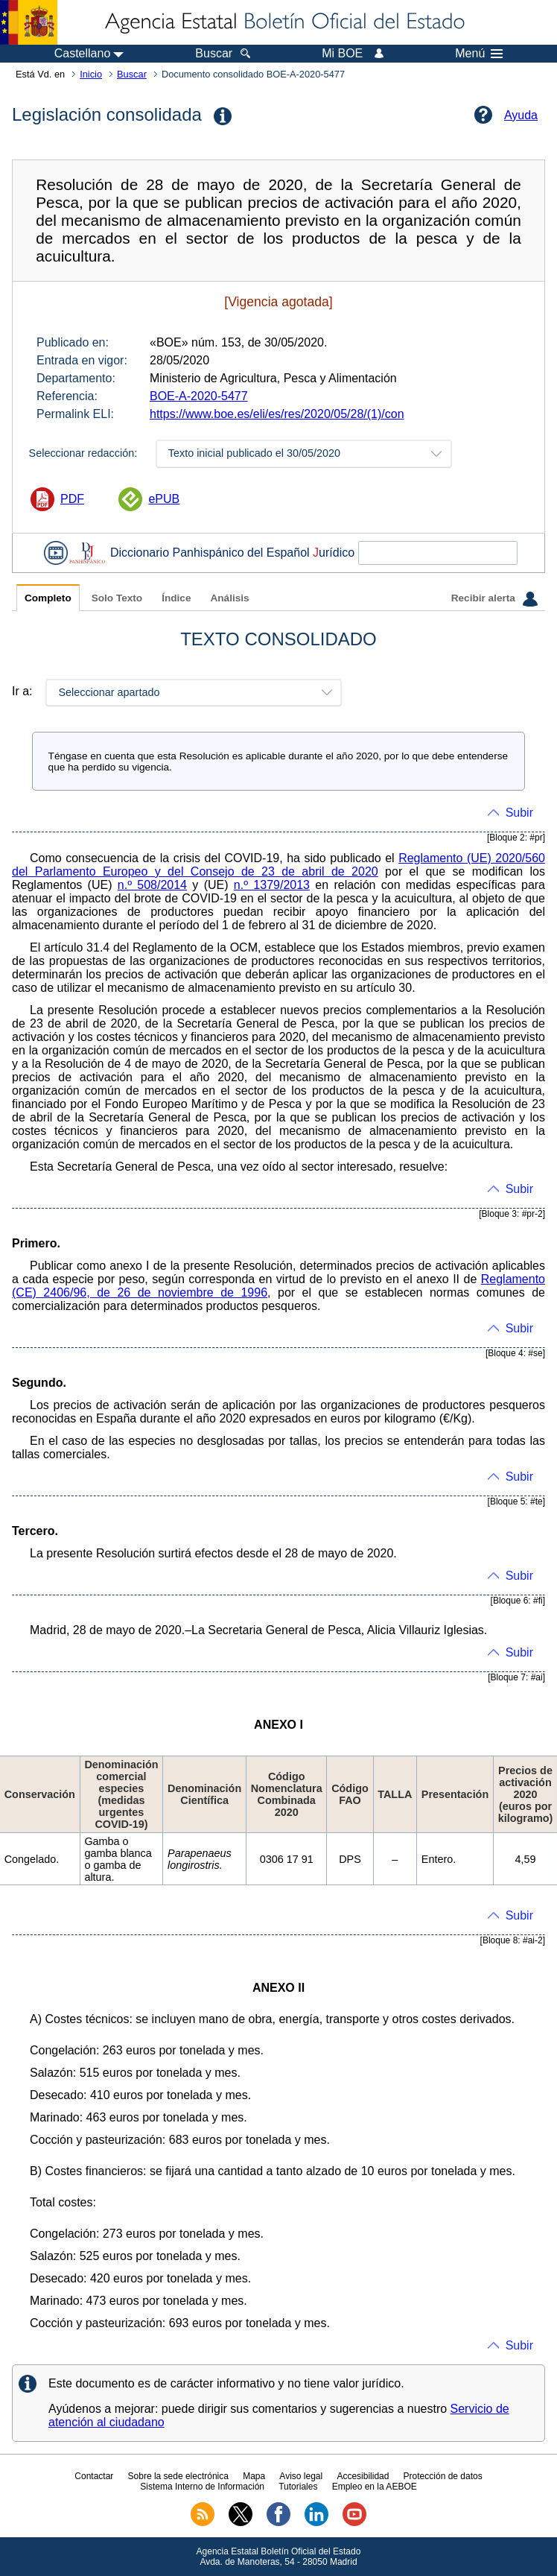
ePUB (163, 499)
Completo (48, 598)
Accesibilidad (363, 2476)
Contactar (93, 2476)
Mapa (254, 2476)
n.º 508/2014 (152, 885)
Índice (176, 598)
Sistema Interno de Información (202, 2486)
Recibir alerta (494, 599)
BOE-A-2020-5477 (199, 396)
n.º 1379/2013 (272, 885)
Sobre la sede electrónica (178, 2476)
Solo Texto (117, 598)
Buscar (132, 74)
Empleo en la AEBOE (374, 2486)
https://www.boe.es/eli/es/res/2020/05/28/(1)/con (277, 414)
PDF (72, 499)
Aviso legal (300, 2476)
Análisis (229, 598)
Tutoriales (297, 2486)
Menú (479, 54)
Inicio (91, 74)
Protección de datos (443, 2476)
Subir (519, 812)
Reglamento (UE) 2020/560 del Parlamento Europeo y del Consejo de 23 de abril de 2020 (278, 865)
